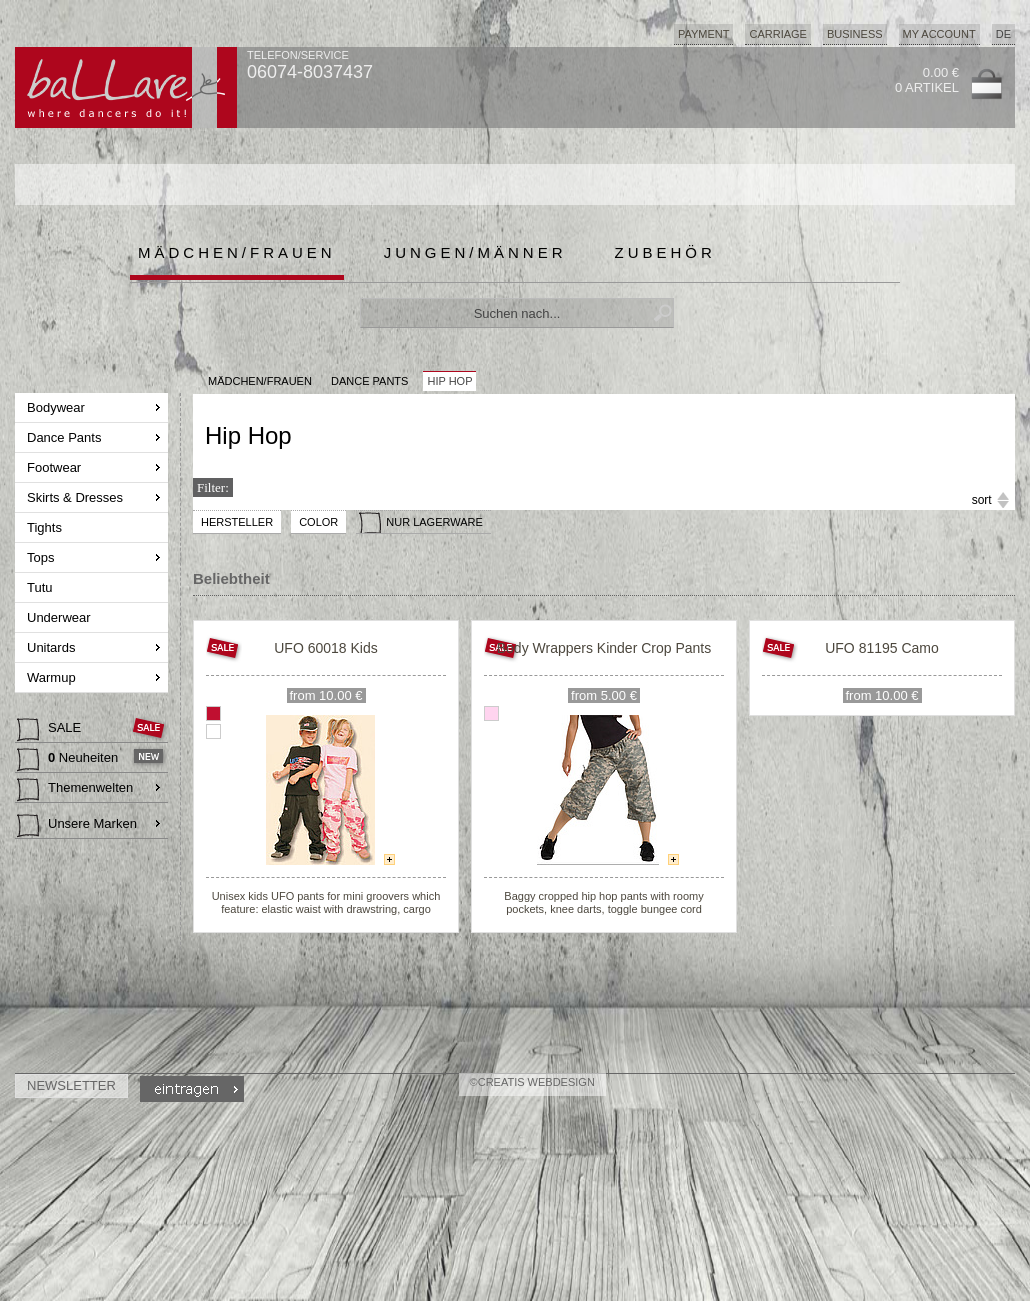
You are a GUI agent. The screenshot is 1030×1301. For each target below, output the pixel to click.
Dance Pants (66, 437)
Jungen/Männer (475, 252)
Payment (704, 34)
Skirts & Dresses (77, 497)
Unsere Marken (77, 826)
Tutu (41, 587)
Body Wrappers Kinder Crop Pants (604, 648)
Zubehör (665, 252)
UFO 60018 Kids (326, 648)
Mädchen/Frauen (237, 252)
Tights (46, 527)
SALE (51, 730)
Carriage (777, 34)
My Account (939, 34)
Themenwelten (75, 790)
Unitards (53, 647)
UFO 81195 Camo (882, 648)
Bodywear (57, 407)
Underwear (60, 617)
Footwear (56, 467)
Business (855, 34)
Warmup (53, 677)
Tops (42, 557)
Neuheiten (69, 760)
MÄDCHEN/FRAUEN (260, 381)
